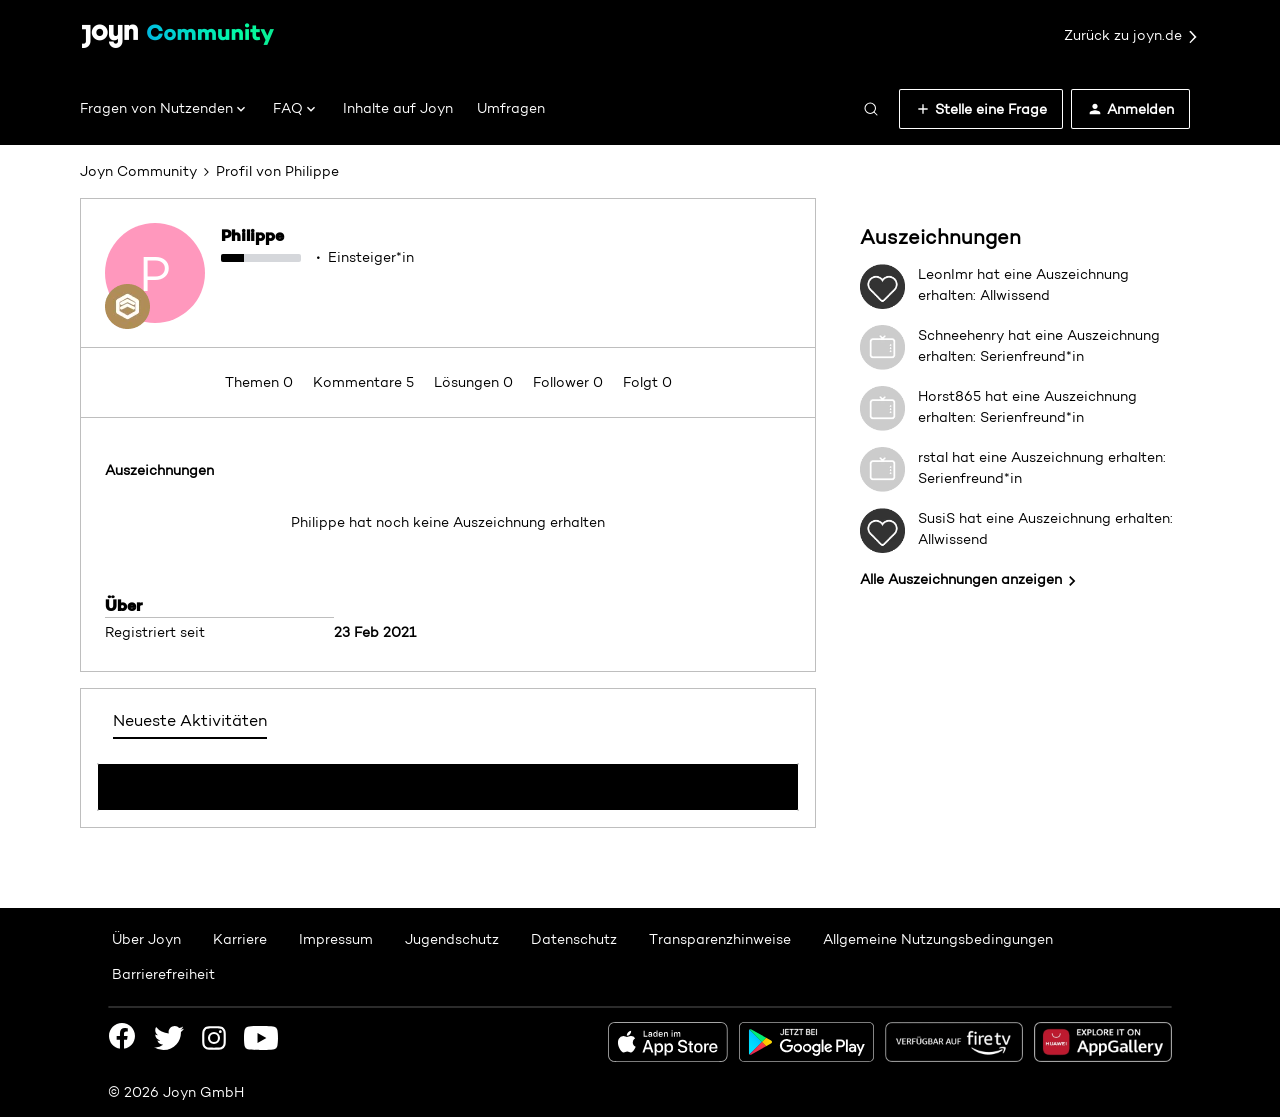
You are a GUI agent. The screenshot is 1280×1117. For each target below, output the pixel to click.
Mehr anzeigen (448, 781)
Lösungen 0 (475, 382)
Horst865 (949, 396)
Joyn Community (138, 171)
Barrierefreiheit (163, 974)
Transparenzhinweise (720, 939)
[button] (981, 109)
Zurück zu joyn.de (1132, 36)
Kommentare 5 (365, 382)
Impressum (336, 939)
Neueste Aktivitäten (190, 720)
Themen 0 (261, 382)
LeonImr (945, 274)
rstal (933, 457)
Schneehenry (961, 335)
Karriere (240, 939)
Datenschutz (574, 939)
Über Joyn (146, 939)
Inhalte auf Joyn (398, 108)
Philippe (252, 235)
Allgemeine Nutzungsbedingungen (938, 939)
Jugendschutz (452, 939)
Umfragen (511, 108)
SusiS (936, 518)
